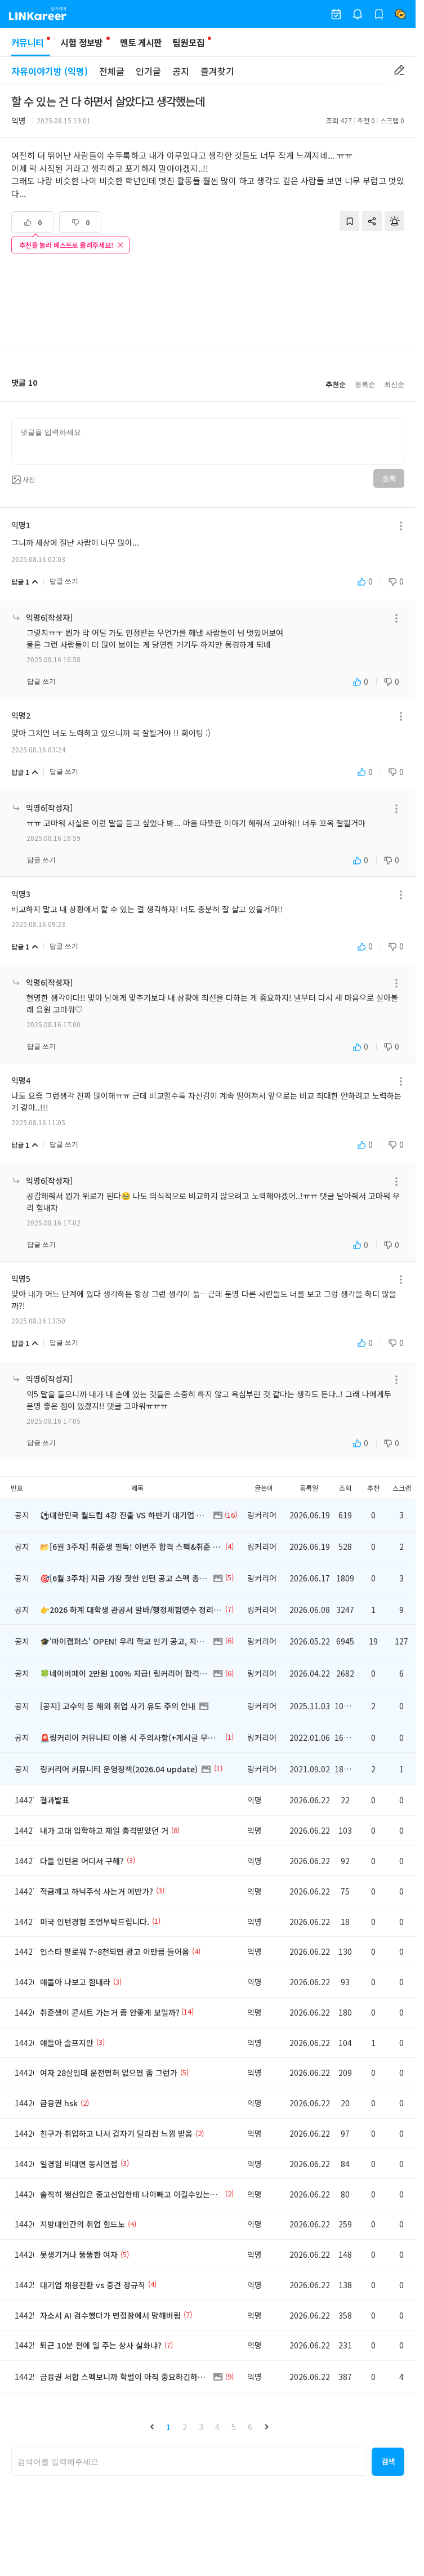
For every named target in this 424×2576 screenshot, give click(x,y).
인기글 (148, 71)
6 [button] (250, 2426)
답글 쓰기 (64, 581)
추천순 (335, 385)
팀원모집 (188, 42)
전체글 (111, 71)
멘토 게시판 (141, 42)
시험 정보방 (81, 42)
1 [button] (168, 2426)
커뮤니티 (30, 45)
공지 (180, 71)
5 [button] (233, 2426)
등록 (388, 479)
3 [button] (201, 2426)
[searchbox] (189, 2462)
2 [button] (184, 2426)
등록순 (365, 385)
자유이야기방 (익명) (49, 71)
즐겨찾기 (217, 71)
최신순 (394, 385)
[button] (152, 2427)
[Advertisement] (208, 303)
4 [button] (217, 2426)
